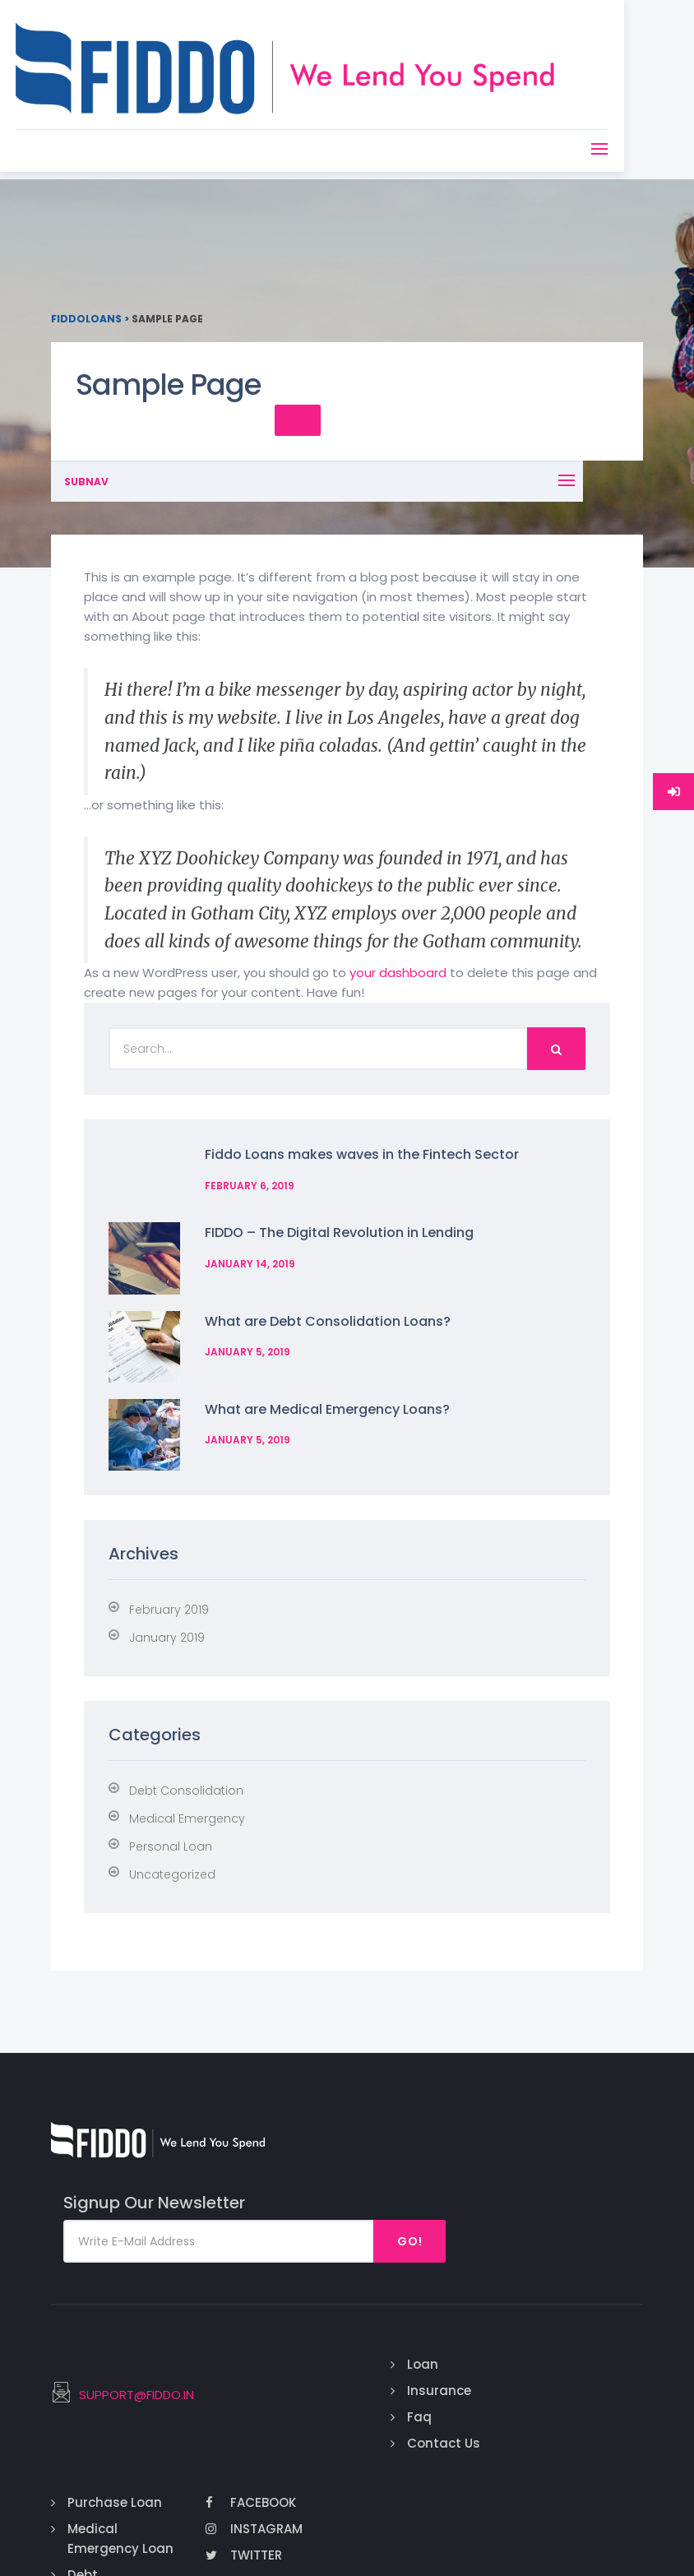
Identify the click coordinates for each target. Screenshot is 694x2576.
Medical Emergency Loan (514, 2310)
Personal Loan (170, 1793)
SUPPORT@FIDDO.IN (263, 2296)
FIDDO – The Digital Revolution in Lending (326, 1211)
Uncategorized (172, 1821)
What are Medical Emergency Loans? (314, 1368)
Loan (391, 2244)
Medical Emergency (187, 1765)
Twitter (603, 2336)
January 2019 (167, 1584)
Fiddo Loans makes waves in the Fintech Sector (349, 1133)
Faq (388, 2296)
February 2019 (169, 1556)
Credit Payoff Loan (499, 2441)
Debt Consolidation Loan (525, 2375)
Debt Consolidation (186, 1737)
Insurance (408, 2270)
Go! (593, 2121)
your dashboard (397, 952)
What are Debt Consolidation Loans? (315, 1290)
